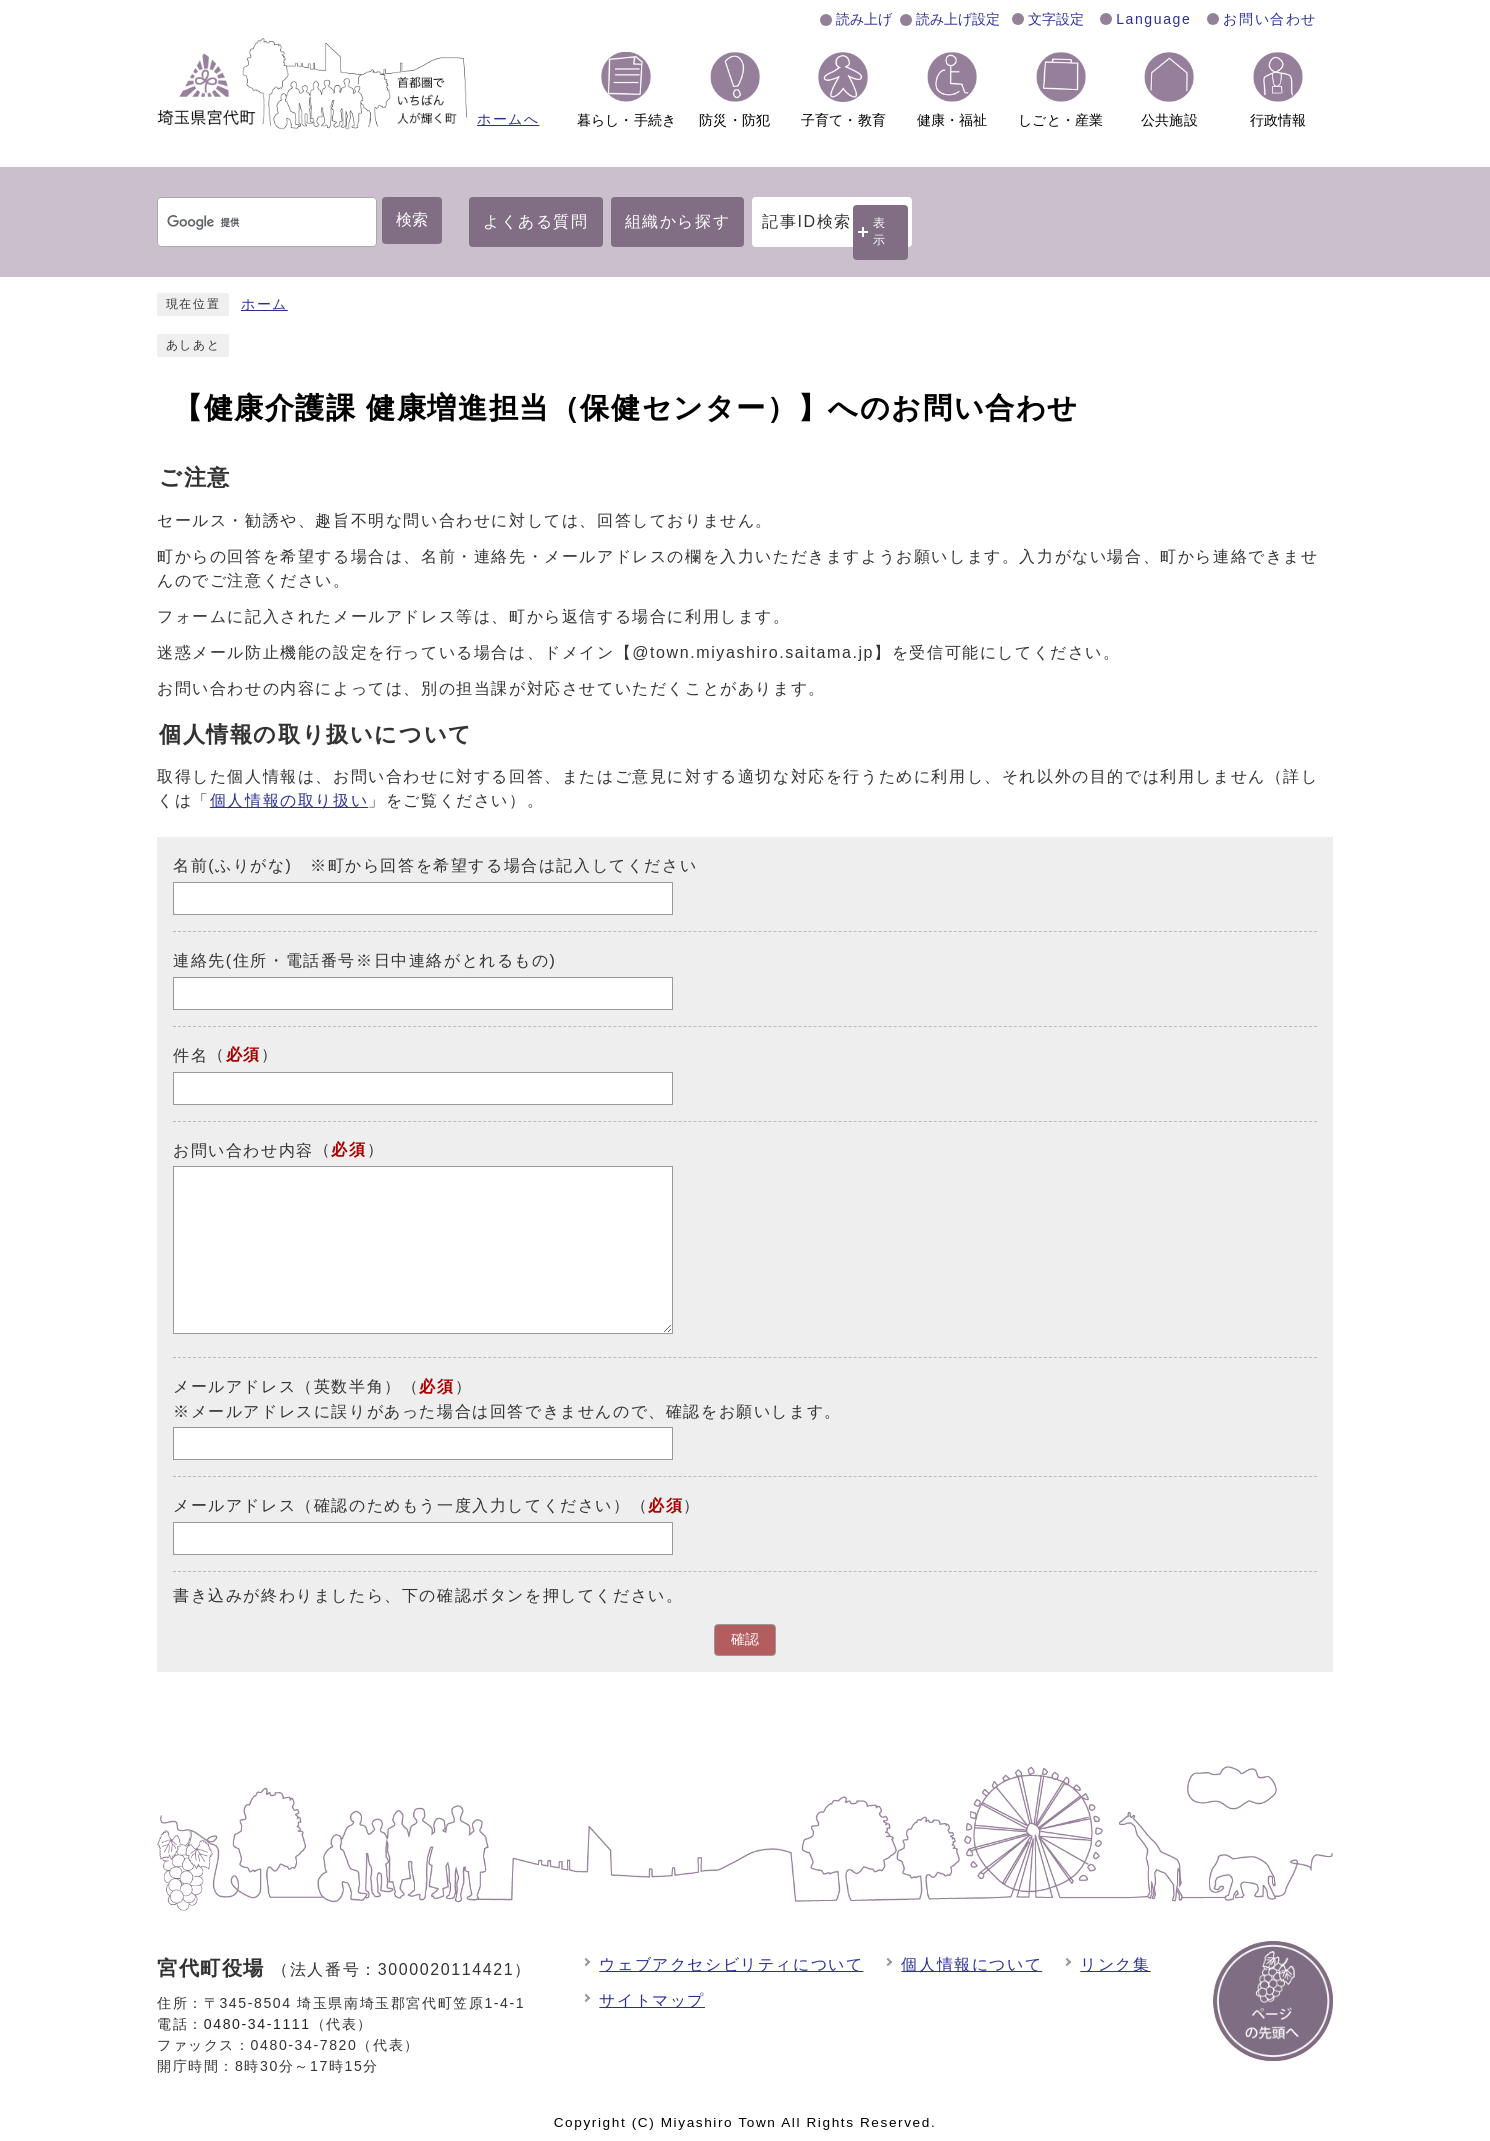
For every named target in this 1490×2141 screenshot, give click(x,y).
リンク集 (1115, 1964)
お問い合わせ (1270, 19)
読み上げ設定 (958, 19)
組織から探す (678, 221)
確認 (745, 1639)
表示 (880, 231)
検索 (412, 219)
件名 (190, 1055)
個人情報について (971, 1964)
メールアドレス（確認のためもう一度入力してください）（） (437, 1505)
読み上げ (864, 19)
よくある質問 (536, 221)
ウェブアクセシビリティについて (731, 1964)
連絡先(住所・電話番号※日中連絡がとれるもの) (364, 960)
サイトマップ (652, 2000)
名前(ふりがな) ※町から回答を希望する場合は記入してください (435, 865)
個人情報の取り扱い (289, 800)
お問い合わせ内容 (243, 1149)
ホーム (264, 304)
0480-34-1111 (257, 2024)
